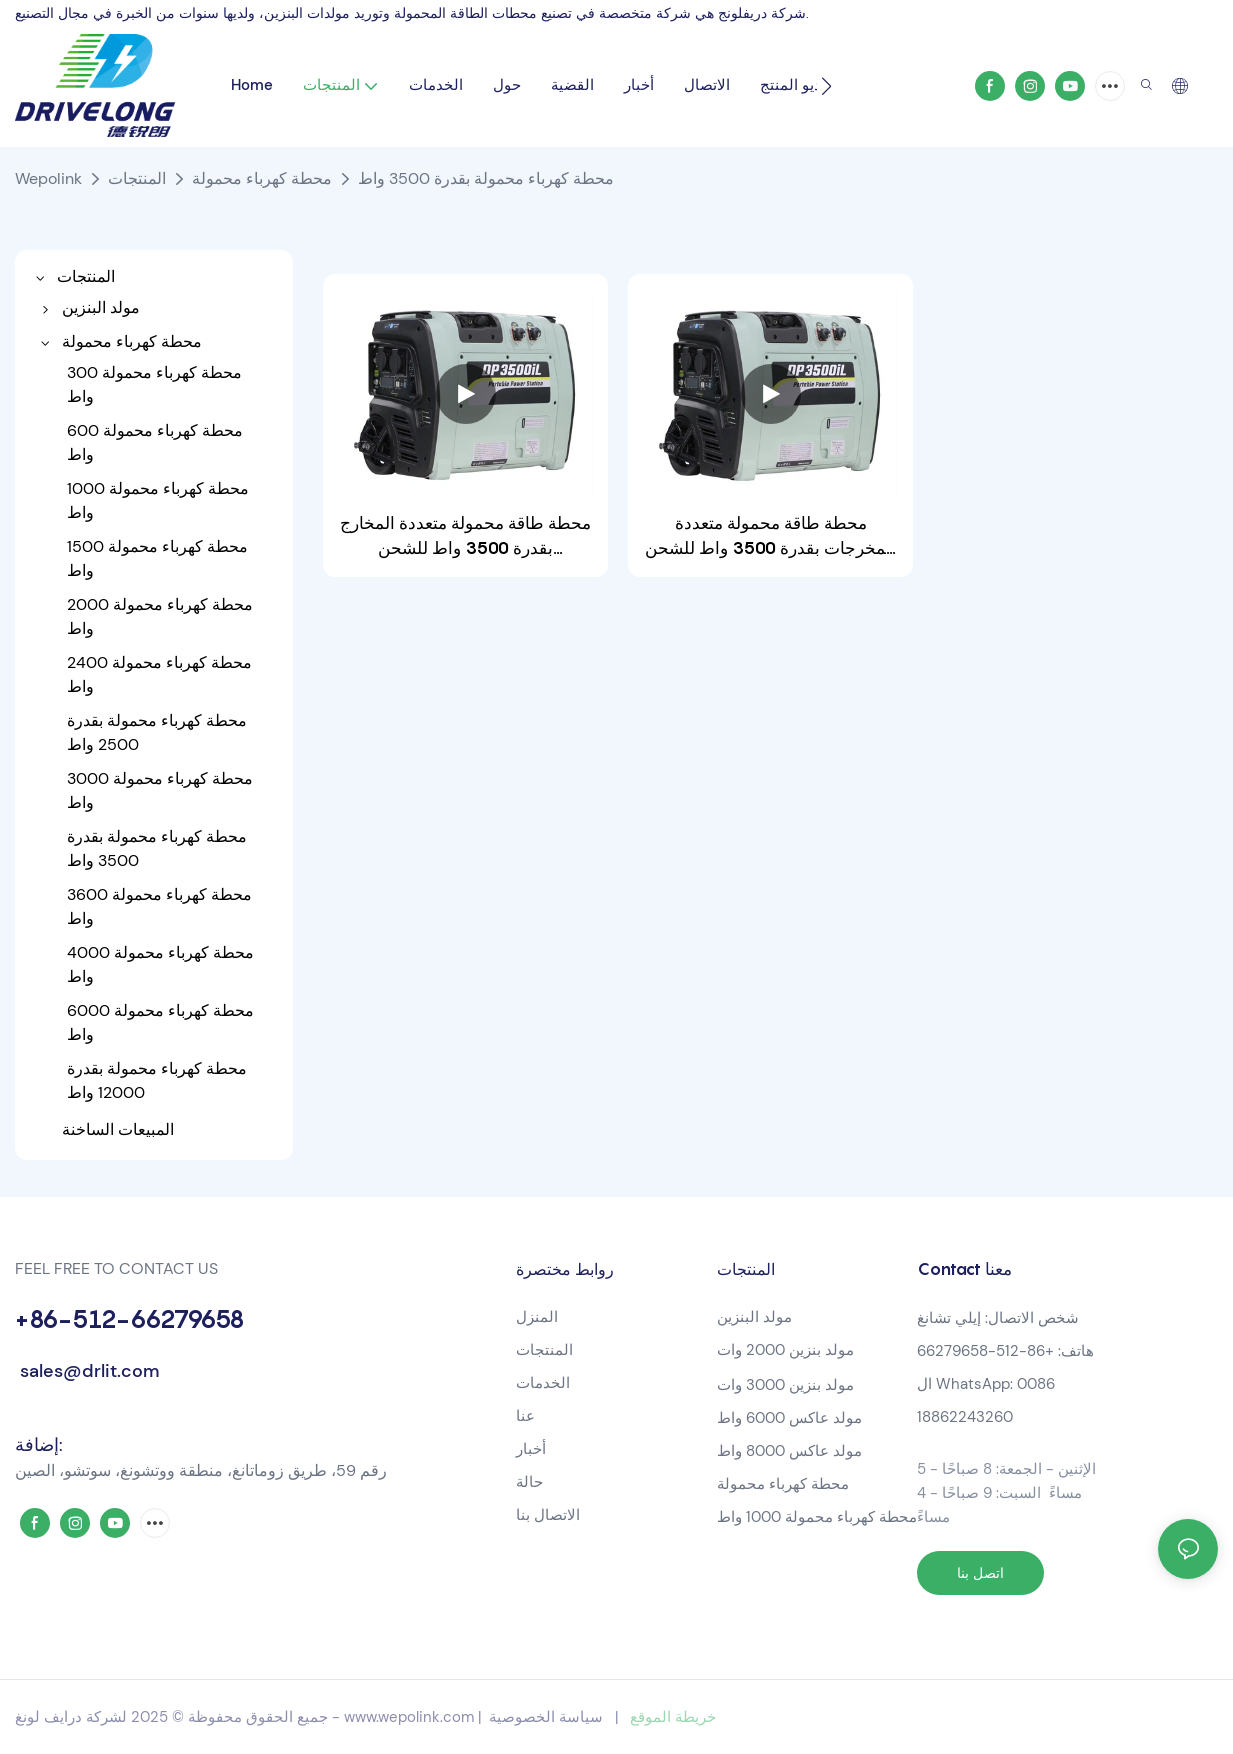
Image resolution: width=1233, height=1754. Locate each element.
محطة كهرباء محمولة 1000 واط (817, 1517)
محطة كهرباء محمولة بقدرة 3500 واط (486, 178)
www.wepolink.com (409, 1717)
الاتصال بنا (548, 1515)
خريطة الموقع (673, 1717)
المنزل (537, 1317)
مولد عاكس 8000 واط (789, 1451)
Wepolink (48, 178)
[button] (826, 86)
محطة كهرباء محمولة (262, 178)
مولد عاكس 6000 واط (789, 1418)
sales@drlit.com (87, 1371)
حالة (529, 1482)
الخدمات (543, 1383)
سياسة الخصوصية (546, 1717)
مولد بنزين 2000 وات (785, 1350)
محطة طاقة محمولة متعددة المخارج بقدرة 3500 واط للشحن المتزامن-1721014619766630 (465, 537)
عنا (525, 1416)
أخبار (531, 1449)
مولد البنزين (754, 1317)
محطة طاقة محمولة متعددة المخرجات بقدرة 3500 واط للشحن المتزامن (770, 537)
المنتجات (137, 178)
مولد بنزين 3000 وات (785, 1385)
